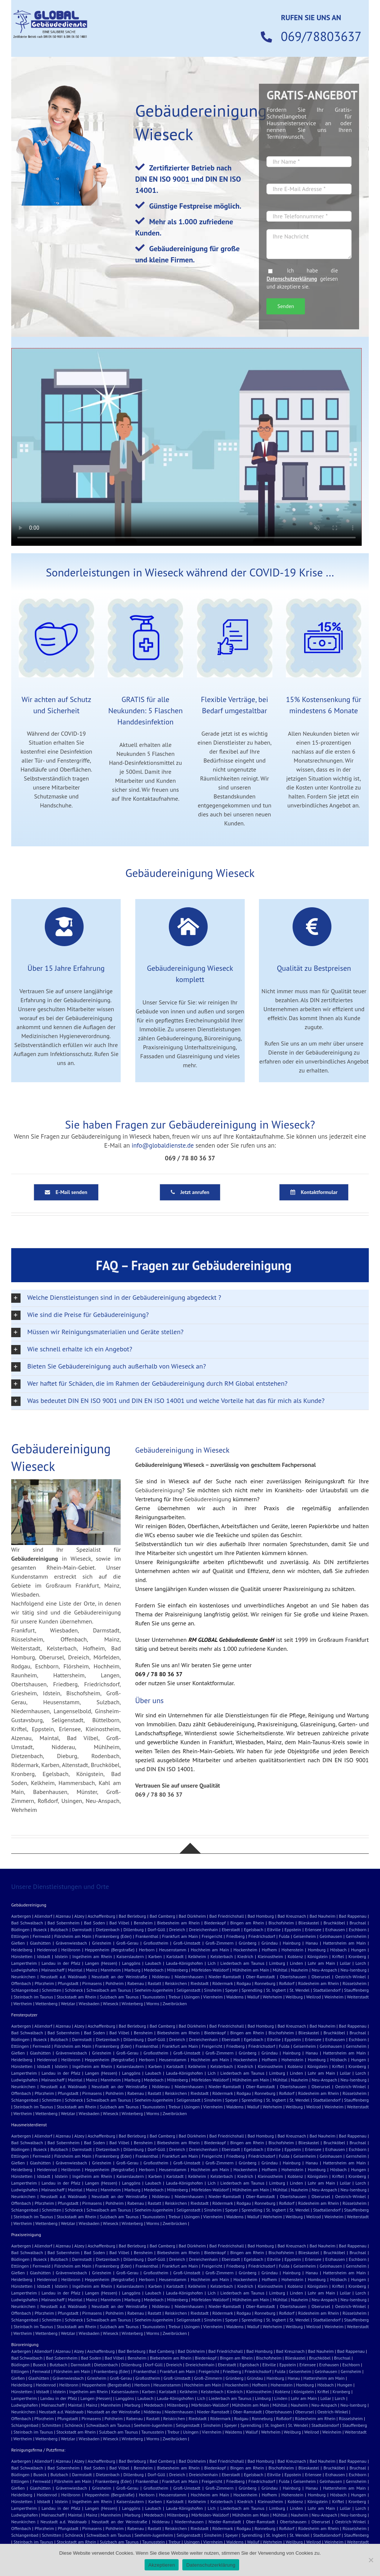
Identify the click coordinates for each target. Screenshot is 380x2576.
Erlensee (313, 1929)
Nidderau (161, 1976)
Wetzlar (68, 2003)
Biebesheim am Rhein (178, 1923)
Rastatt (154, 1983)
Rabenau (135, 1983)
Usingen (192, 1997)
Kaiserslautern (130, 1956)
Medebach (154, 1970)
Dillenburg (133, 1929)
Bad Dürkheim (192, 1916)
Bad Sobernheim (63, 1923)
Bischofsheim (281, 1923)
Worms (152, 2003)
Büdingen (20, 1929)
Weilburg (294, 1997)
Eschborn (357, 1929)
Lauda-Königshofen (184, 1963)
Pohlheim (114, 1983)
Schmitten (51, 1990)
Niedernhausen (188, 1976)
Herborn (147, 1949)
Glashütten (40, 1943)
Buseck (39, 1929)
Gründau (270, 1943)
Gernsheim (356, 1936)
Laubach (153, 1963)
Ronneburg (264, 1983)
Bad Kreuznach (292, 1916)
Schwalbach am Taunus (108, 1990)
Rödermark (222, 1983)
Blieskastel (309, 1923)
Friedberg (235, 1936)
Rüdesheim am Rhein (318, 1983)
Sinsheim (213, 1990)
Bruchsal (358, 1923)
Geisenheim (304, 1936)
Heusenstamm (172, 1949)
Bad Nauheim (323, 1916)
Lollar (345, 1963)
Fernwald (41, 1936)
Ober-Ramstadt (260, 1976)
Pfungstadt (68, 1983)
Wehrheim (272, 1997)
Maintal (75, 1970)
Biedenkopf (215, 1923)
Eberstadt (231, 1929)
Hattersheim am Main (344, 1943)
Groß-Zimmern (220, 1943)
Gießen (18, 1943)
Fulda (284, 1936)
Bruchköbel (334, 1923)
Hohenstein (292, 1949)
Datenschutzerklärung (291, 278)
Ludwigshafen (24, 1970)
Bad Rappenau (353, 1916)
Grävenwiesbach (71, 1943)
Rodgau (244, 1983)
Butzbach (59, 1929)
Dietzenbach (107, 1929)
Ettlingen (20, 1936)
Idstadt (43, 1956)
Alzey (79, 1916)
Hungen (358, 1949)
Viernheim (213, 1997)
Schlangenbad (24, 1990)
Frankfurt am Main (180, 1936)
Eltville (274, 1929)
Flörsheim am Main (72, 1936)
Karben (155, 1956)
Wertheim (22, 2003)
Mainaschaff (53, 1970)
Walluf (253, 1997)
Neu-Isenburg (353, 1970)
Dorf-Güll (156, 1929)
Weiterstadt (358, 1997)
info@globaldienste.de (163, 1145)
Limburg (277, 1963)
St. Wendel (300, 1990)
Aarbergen (21, 1916)
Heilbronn (70, 1949)
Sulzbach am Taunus (119, 1997)
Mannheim (111, 1970)
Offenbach (21, 1983)
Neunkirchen (23, 1976)
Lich (212, 1963)
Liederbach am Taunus (242, 1963)
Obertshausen (293, 1976)
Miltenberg (177, 1970)
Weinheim (333, 1997)
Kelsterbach (221, 1956)
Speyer (231, 1990)
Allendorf (43, 1916)
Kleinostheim (270, 1956)
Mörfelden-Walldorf (210, 1970)
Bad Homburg (261, 1916)
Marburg (132, 1970)
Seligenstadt (189, 1990)
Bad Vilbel (119, 1923)
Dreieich (177, 1929)
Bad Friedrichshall (226, 1916)
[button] (190, 1298)
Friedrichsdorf (261, 1936)
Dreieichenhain (203, 1929)
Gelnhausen (330, 1936)
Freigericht (212, 1936)
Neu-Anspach (324, 1970)
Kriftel (338, 1956)
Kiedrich (245, 1956)
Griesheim (101, 1943)
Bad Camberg (162, 1916)
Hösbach (338, 1949)
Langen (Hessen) (101, 1963)
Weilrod (313, 1997)
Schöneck (74, 1990)
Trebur (174, 1997)
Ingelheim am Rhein (92, 1956)
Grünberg (248, 1943)
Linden (296, 1963)
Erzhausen (335, 1929)
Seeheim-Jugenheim (154, 1990)
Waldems (234, 1997)
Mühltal (280, 1970)
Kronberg (357, 1956)
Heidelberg (22, 1949)
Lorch (360, 1963)
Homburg (317, 1949)
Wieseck (110, 2003)
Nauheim (299, 1970)
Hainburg (291, 1943)
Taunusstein (153, 1997)
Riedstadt (200, 1983)
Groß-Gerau (127, 1943)
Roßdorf (286, 1983)
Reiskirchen (176, 1983)
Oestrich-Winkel (350, 1976)
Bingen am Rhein (247, 1923)
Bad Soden (94, 1923)
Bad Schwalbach (27, 1923)
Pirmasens (92, 1983)
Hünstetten (22, 1956)
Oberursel (321, 1976)
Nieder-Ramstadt (224, 1976)
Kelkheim (197, 1956)
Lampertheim (24, 1963)
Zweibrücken (175, 2003)
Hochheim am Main (210, 1949)
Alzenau (63, 1916)
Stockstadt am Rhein (76, 1997)
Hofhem (269, 1949)
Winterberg (132, 2003)
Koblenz (295, 1956)
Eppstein (293, 1929)
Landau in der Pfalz (60, 1963)
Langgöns (131, 1963)
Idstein (61, 1956)
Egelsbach (253, 1929)
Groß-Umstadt (186, 1943)
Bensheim (143, 1923)
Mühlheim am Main (250, 1970)
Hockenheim (245, 1949)
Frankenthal (146, 1936)
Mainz (91, 1970)
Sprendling (251, 1990)
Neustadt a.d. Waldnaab (63, 1976)
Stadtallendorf (326, 1990)
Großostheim (155, 1943)
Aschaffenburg (101, 1916)
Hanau (312, 1943)
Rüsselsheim (355, 1983)
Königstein (318, 1956)
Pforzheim (44, 1983)
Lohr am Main (321, 1963)
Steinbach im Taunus (33, 1997)
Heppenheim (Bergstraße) (110, 1949)
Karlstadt (174, 1956)
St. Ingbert (276, 1990)
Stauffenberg (356, 1990)
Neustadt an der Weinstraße (119, 1976)
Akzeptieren (161, 2565)
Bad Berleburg (132, 1916)
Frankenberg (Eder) (113, 1936)
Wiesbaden (88, 2003)
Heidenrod (47, 1949)
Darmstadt (82, 1929)
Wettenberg (46, 2003)
